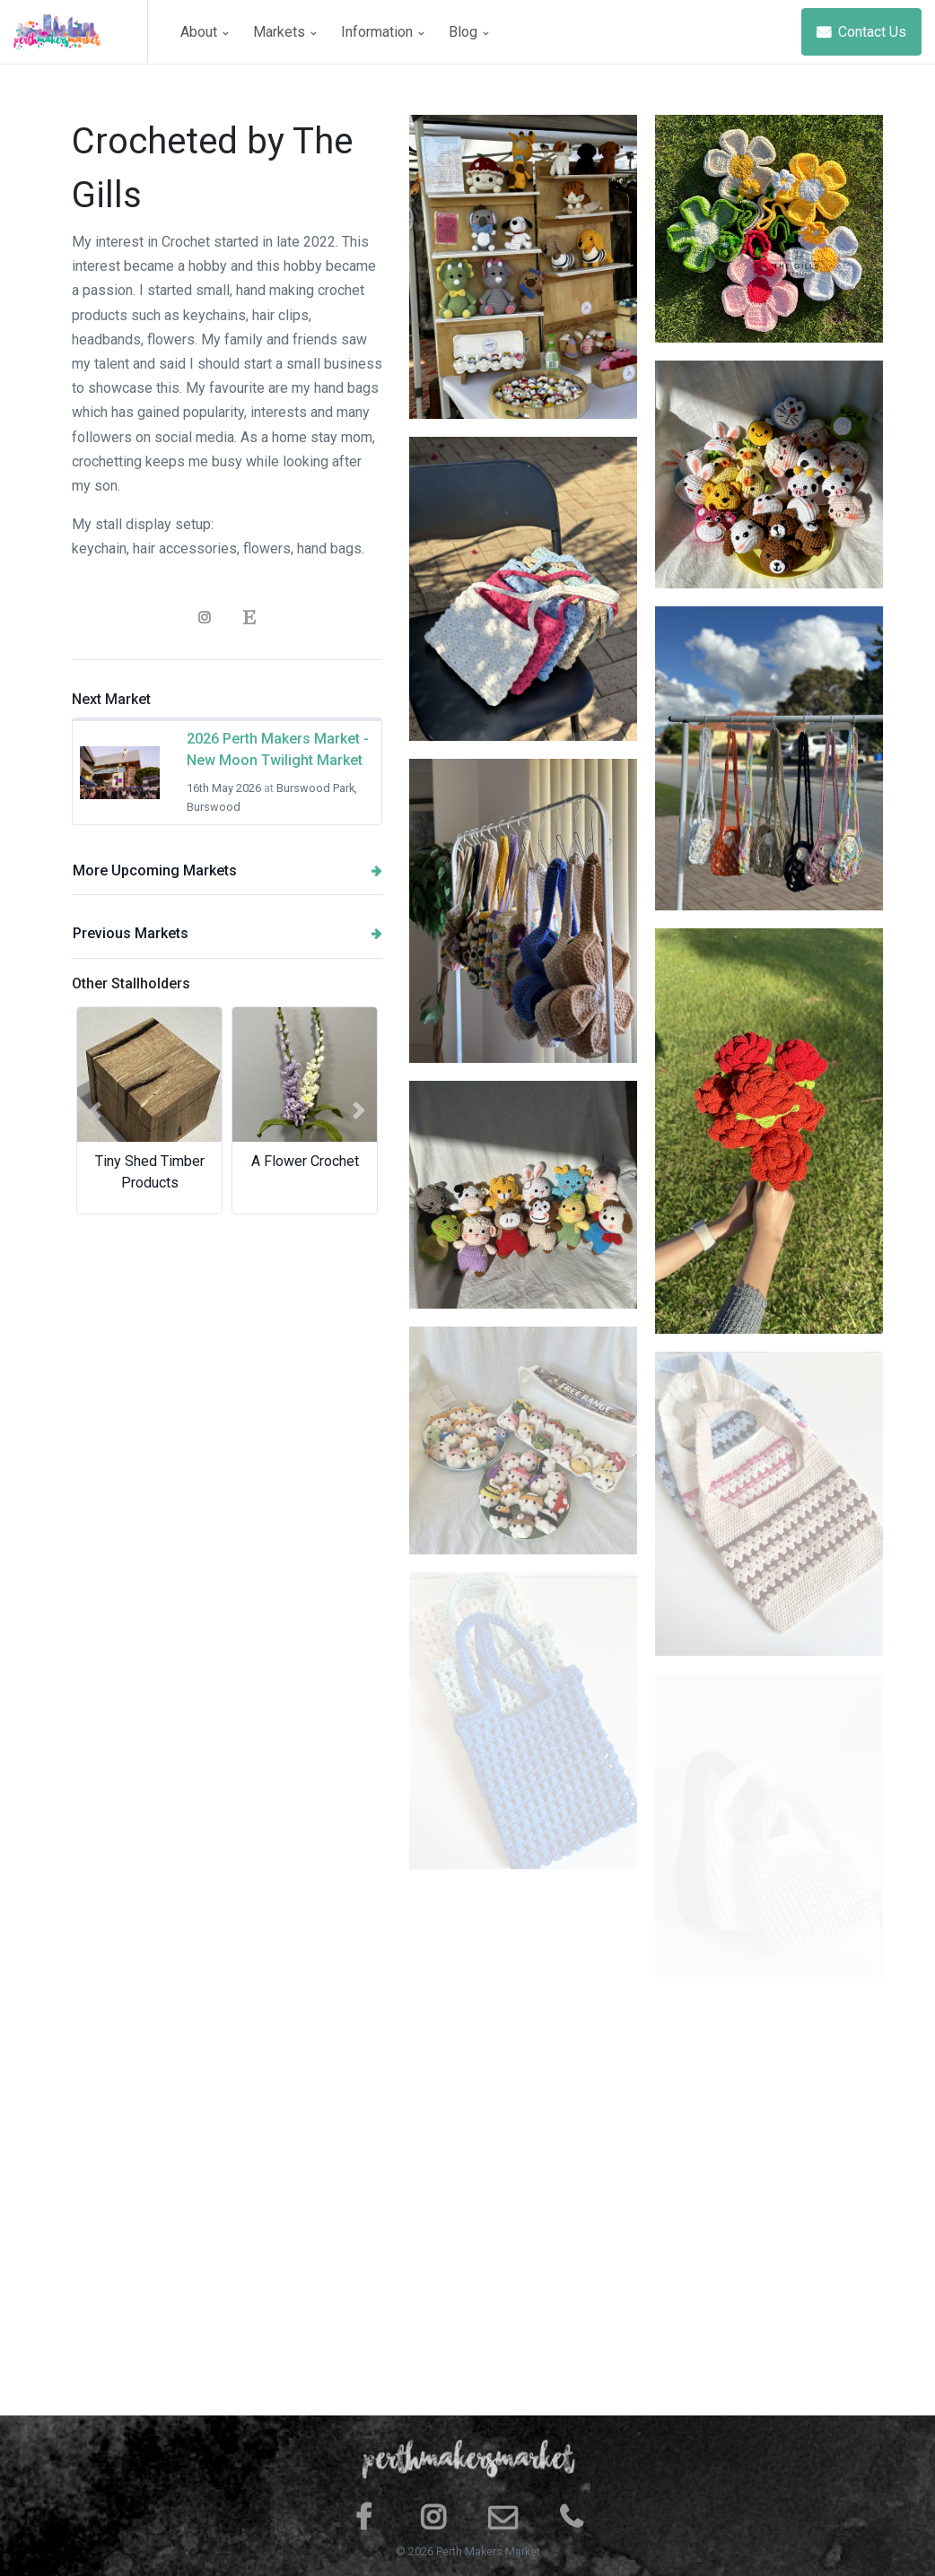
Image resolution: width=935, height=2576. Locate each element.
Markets (284, 31)
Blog (468, 31)
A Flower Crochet (305, 1161)
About (204, 31)
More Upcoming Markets (227, 870)
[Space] (80, 32)
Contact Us (861, 31)
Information (382, 31)
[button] (95, 1110)
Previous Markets (227, 933)
